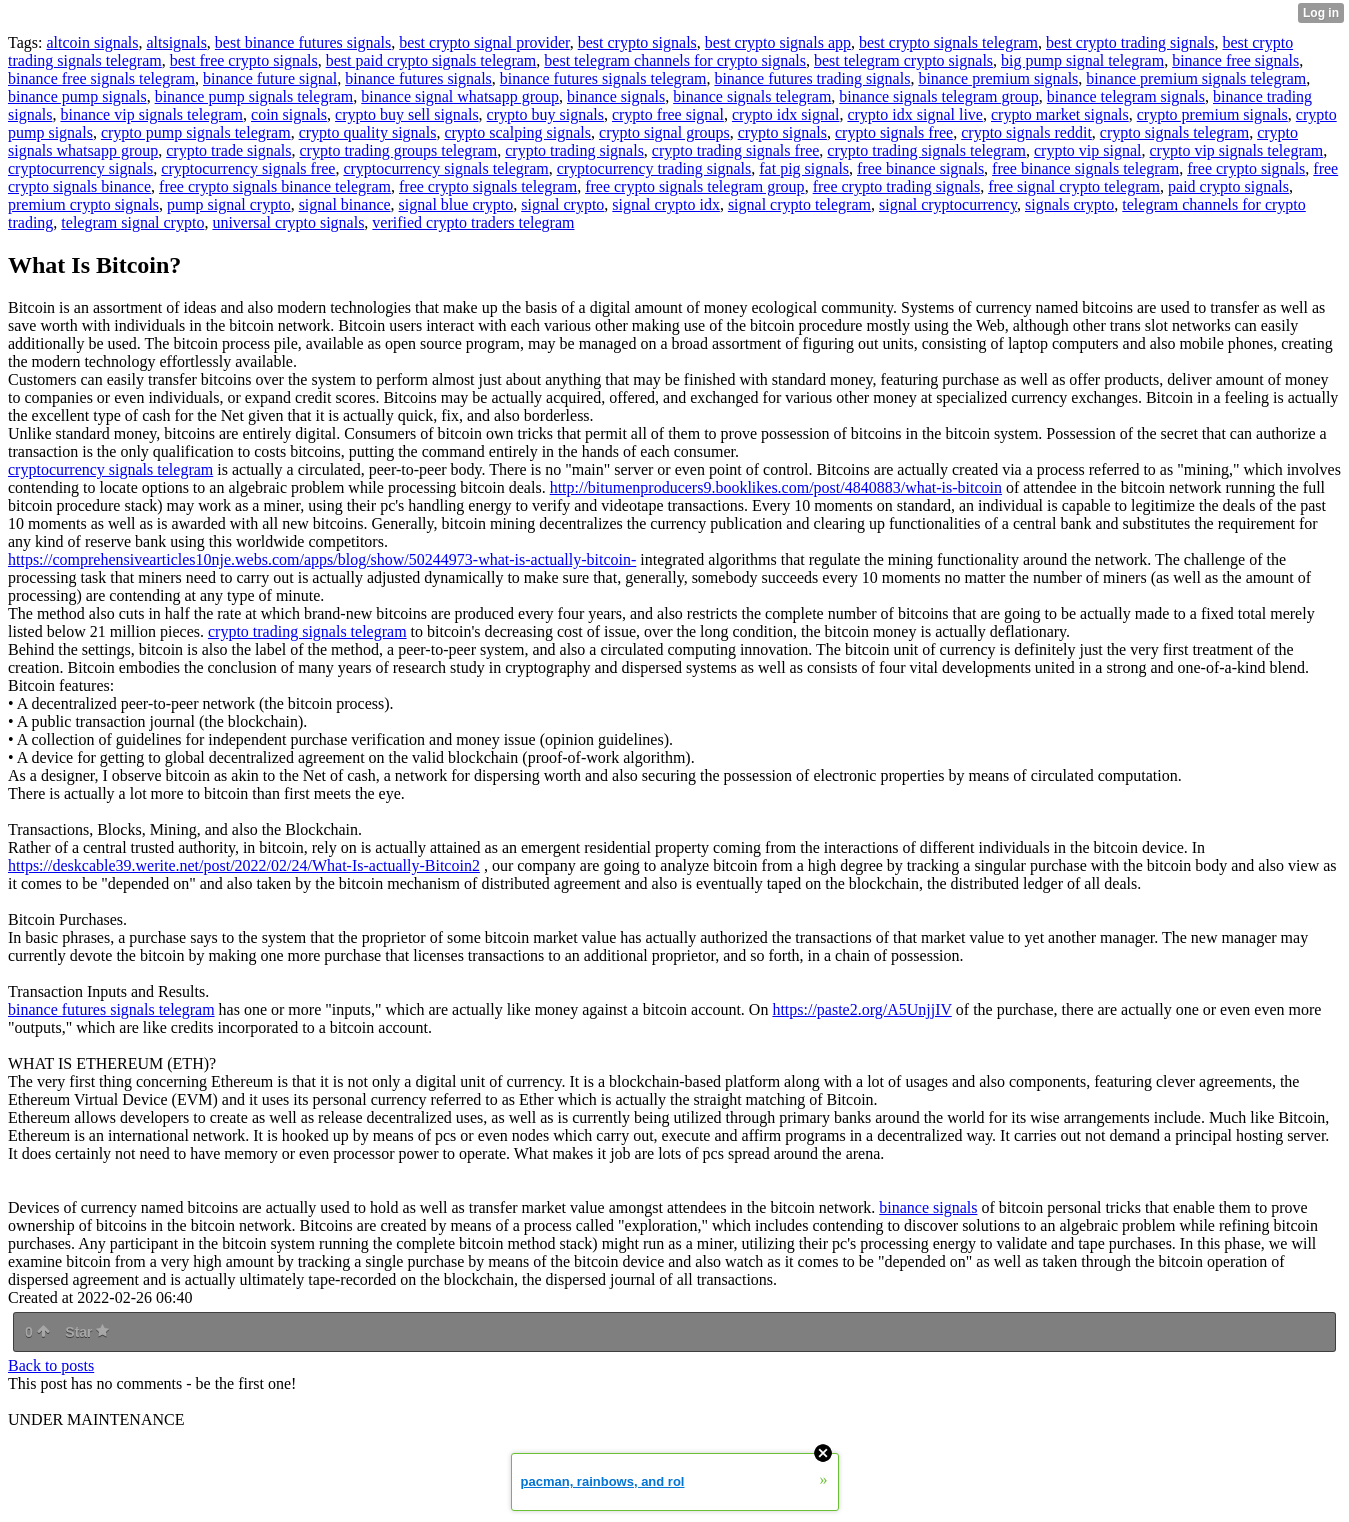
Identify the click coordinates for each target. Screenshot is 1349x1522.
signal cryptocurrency (948, 204)
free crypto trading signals (897, 186)
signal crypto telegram (799, 204)
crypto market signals (1060, 114)
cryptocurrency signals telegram (445, 168)
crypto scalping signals (517, 132)
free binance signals (920, 168)
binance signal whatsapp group (460, 96)
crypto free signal (668, 114)
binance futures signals (418, 78)
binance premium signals (998, 78)
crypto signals (782, 132)
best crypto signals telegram (948, 42)
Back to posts (51, 1365)
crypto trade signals (228, 150)
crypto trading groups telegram (399, 150)
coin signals (289, 114)
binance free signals (1235, 60)
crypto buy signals (545, 114)
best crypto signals (637, 42)
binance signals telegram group (939, 96)
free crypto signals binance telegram (275, 186)
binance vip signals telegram (151, 114)
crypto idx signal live (915, 114)
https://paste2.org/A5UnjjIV (861, 1009)
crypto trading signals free (736, 150)
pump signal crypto (229, 204)
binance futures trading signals (812, 78)
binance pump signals (77, 96)
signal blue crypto (456, 204)
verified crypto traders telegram (473, 222)
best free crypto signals (244, 60)
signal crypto (562, 204)
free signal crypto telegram (1074, 186)
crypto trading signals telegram (926, 150)
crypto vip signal (1088, 150)
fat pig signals (804, 168)
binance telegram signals (1126, 96)
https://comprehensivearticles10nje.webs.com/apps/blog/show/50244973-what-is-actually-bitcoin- (322, 559)
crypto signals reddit (1026, 132)
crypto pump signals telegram (196, 132)
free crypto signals (1246, 168)
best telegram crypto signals (903, 60)
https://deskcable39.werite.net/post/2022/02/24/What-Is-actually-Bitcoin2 (244, 865)
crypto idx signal (786, 114)
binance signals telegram (752, 96)
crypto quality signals (368, 132)
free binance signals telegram (1085, 168)
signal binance (345, 204)
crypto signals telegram (1174, 132)
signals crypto (1069, 204)
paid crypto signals (1228, 186)
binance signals (616, 96)
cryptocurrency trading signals (654, 168)
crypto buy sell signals (407, 114)
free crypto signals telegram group (694, 186)
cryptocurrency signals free (248, 168)
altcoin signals (92, 42)
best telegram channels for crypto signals (675, 60)
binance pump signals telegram (254, 96)
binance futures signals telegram (603, 78)
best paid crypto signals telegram (431, 60)
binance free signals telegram (101, 78)
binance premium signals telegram (1196, 78)
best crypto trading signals (1130, 42)
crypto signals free (894, 132)
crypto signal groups (664, 132)
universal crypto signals (288, 222)
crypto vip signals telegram (1237, 150)
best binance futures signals (303, 42)
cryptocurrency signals (80, 168)
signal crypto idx (666, 204)
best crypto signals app (778, 42)
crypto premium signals (1212, 114)
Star (87, 1332)
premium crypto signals (83, 204)
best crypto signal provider (484, 42)
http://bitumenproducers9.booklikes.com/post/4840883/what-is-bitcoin (776, 487)
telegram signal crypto (132, 222)
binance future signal (270, 78)
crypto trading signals (574, 150)
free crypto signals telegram (488, 186)
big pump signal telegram (1082, 60)
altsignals (176, 42)
